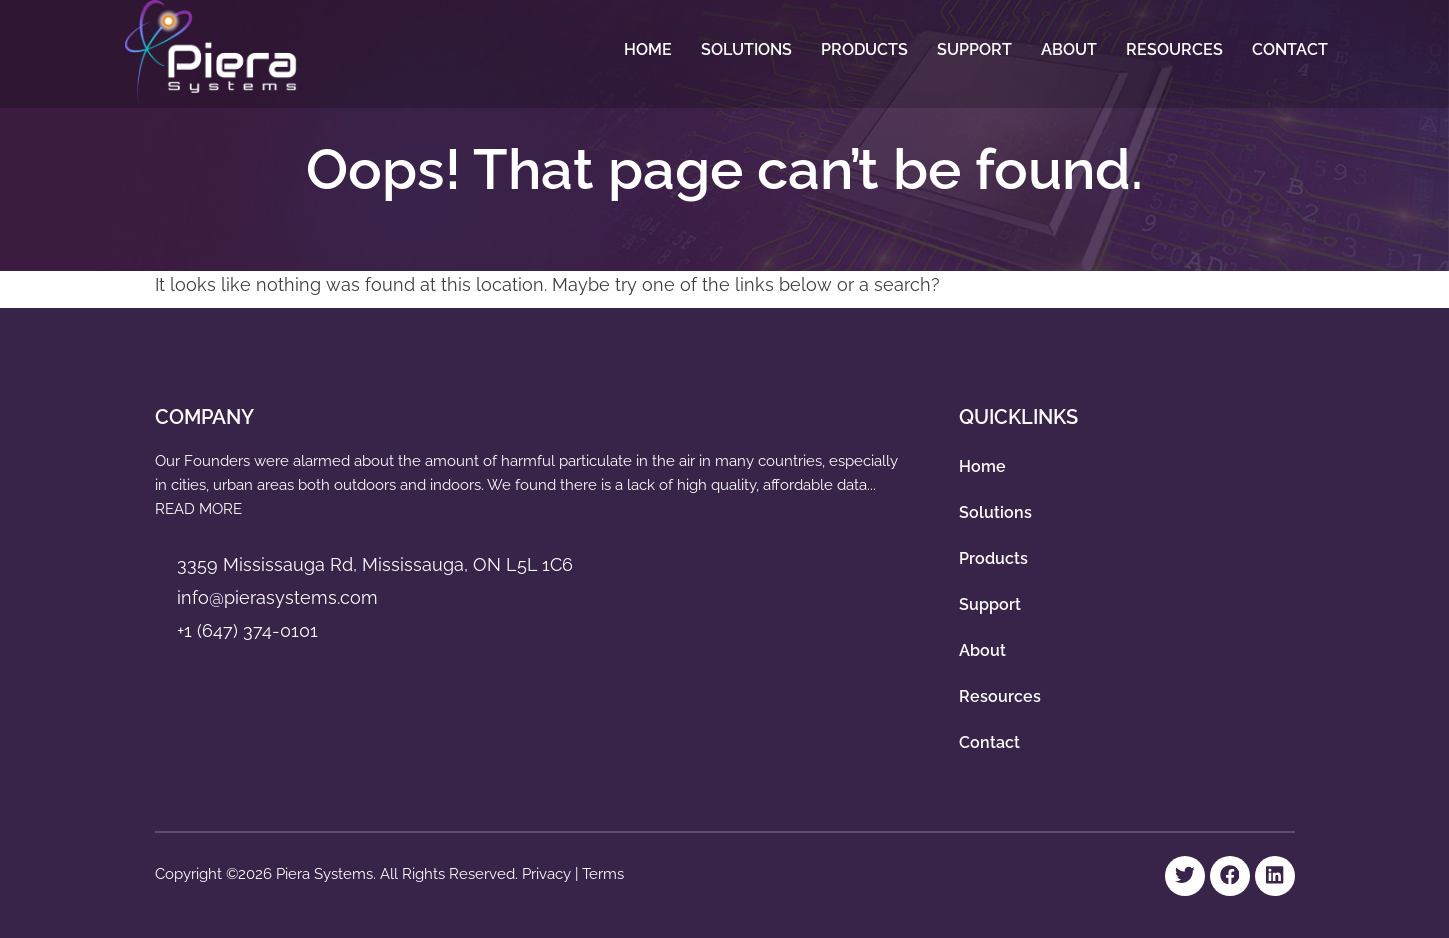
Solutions (746, 49)
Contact (1290, 49)
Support (974, 49)
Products (864, 49)
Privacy (548, 874)
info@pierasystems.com (277, 597)
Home (648, 49)
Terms (603, 874)
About (1069, 49)
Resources (1174, 49)
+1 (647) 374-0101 (247, 630)
